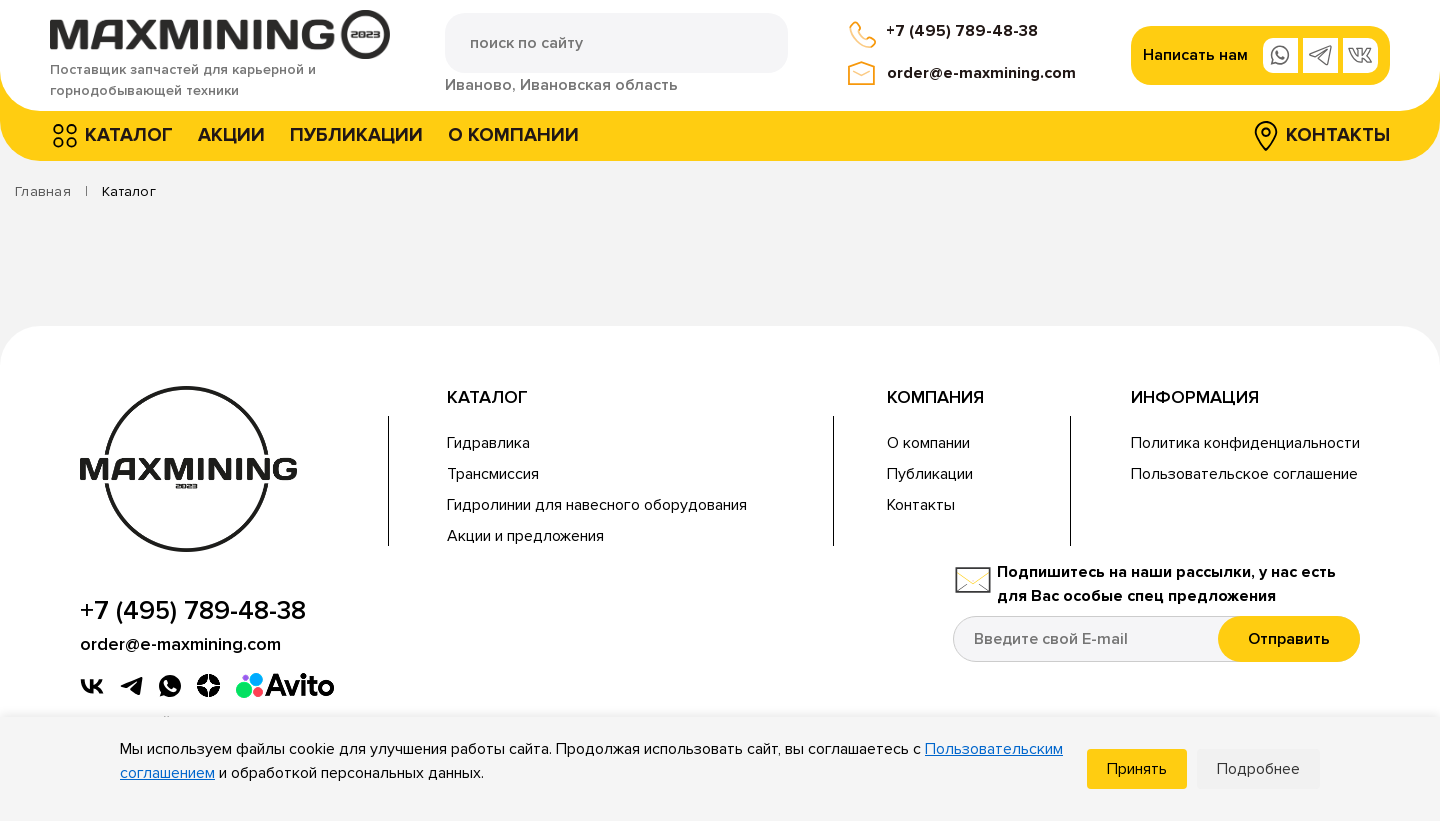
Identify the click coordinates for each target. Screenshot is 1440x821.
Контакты (1338, 135)
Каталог (129, 135)
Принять (1137, 769)
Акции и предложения (525, 536)
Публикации (356, 135)
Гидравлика (488, 443)
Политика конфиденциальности (1245, 443)
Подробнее (1258, 769)
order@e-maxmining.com (981, 73)
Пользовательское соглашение (1244, 474)
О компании (513, 135)
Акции (231, 135)
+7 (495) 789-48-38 (962, 31)
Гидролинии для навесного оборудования (597, 505)
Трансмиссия (493, 474)
